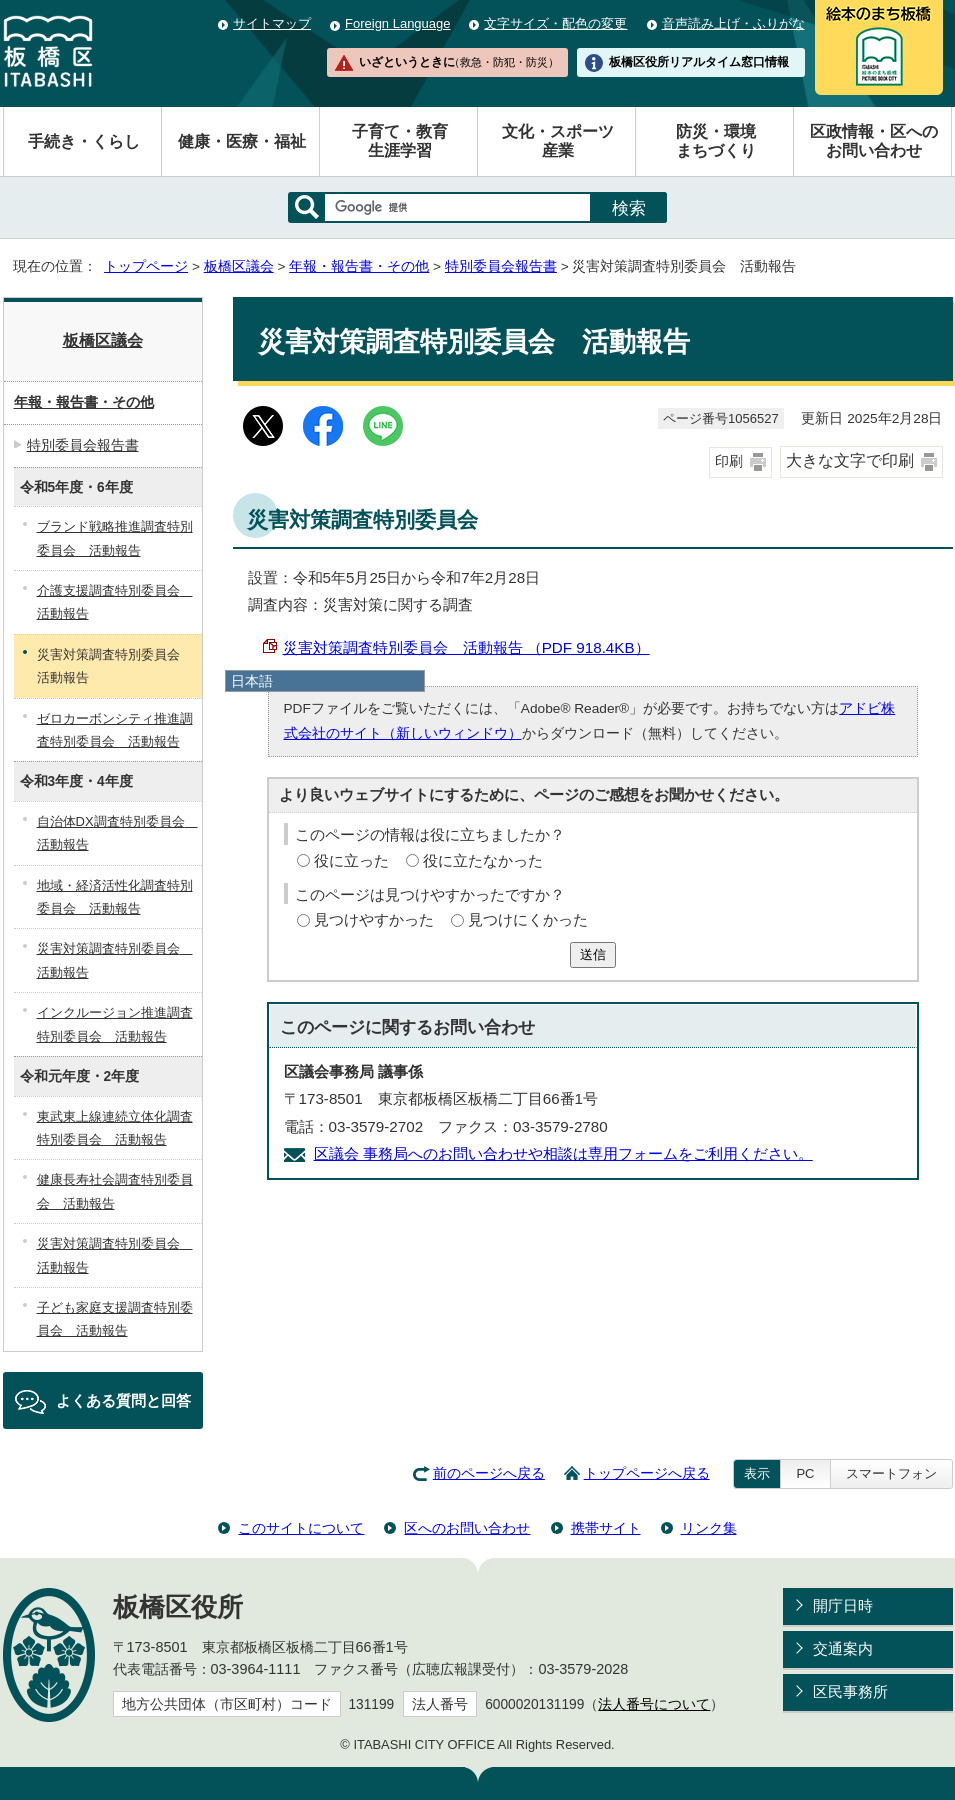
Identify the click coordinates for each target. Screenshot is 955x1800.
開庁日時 (843, 1605)
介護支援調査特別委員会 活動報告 (115, 602)
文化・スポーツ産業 (558, 141)
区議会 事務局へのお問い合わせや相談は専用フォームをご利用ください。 (563, 1153)
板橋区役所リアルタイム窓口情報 (699, 62)
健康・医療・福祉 (242, 141)
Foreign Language (397, 23)
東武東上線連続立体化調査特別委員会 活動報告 (115, 1128)
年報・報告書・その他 (359, 266)
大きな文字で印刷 (850, 460)
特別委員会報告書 (501, 266)
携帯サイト (606, 1528)
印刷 (729, 461)
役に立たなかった (483, 860)
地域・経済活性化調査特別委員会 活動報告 (115, 897)
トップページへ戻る (647, 1473)
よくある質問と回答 (123, 1400)
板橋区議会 (239, 266)
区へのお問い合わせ (467, 1528)
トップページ (146, 266)
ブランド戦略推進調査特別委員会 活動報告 (115, 538)
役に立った (351, 860)
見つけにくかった (528, 919)
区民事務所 (850, 1691)
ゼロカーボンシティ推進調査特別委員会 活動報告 (115, 730)
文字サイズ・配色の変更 (555, 23)
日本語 (252, 681)
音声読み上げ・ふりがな (733, 23)
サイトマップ (272, 23)
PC (805, 1473)
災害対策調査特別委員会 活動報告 (115, 960)
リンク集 (709, 1528)
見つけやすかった (374, 919)
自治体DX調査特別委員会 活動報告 (117, 833)
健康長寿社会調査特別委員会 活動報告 (115, 1191)
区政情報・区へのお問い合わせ (874, 141)
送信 (593, 954)
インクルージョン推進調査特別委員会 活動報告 (115, 1024)
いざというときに (459, 62)
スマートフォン (891, 1473)
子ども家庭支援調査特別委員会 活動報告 (115, 1319)
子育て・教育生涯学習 (400, 141)
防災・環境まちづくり (716, 141)
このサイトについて (301, 1528)
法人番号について (654, 1704)
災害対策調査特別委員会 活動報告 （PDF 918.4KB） (466, 647)
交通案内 (843, 1648)
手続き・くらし (84, 141)
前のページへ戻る (489, 1473)
